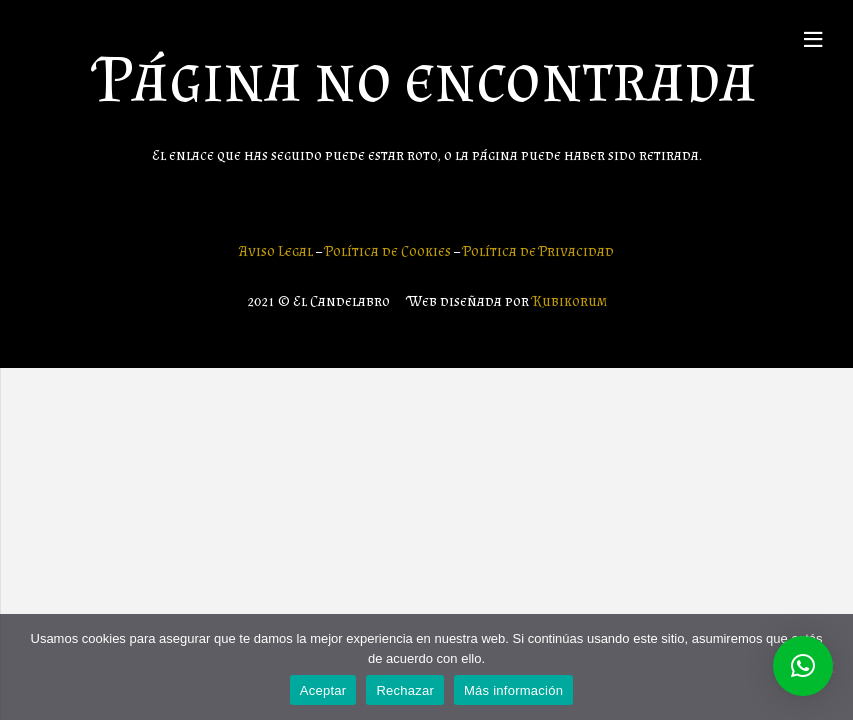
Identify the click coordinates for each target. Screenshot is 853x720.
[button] (803, 666)
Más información (513, 690)
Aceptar (323, 690)
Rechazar (405, 690)
